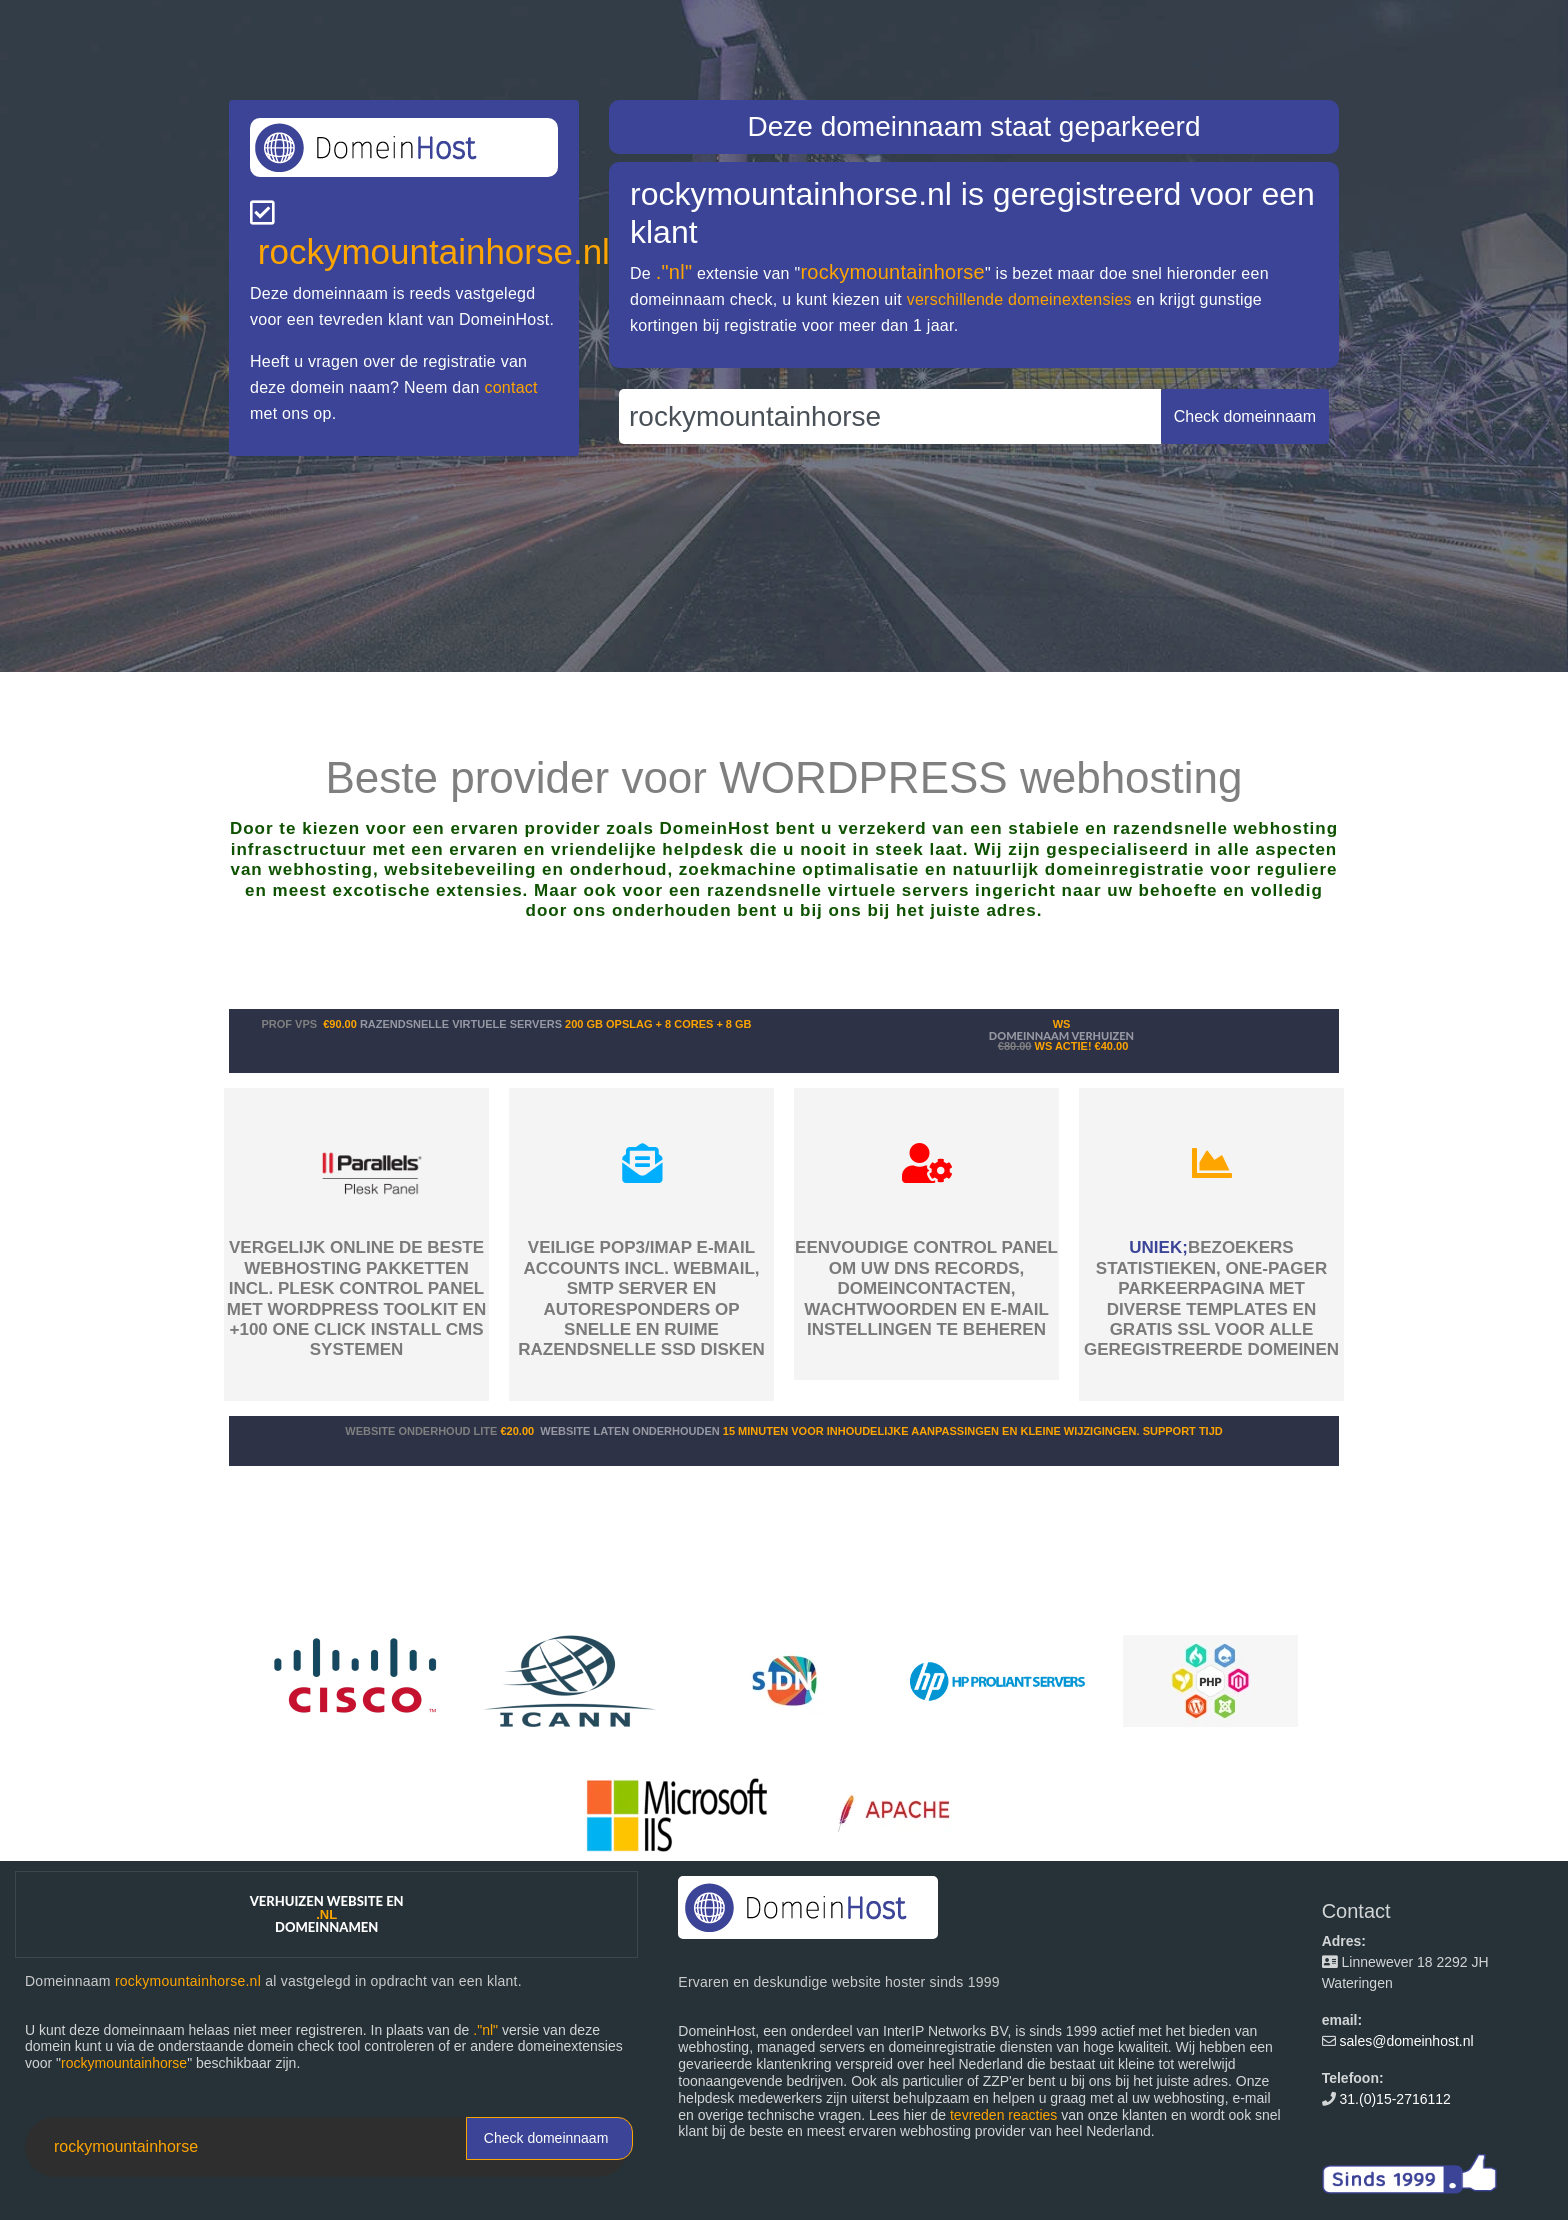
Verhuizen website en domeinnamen (327, 1914)
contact (510, 387)
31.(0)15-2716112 (1395, 2099)
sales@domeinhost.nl (1407, 2041)
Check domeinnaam (546, 2138)
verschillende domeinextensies (1019, 299)
